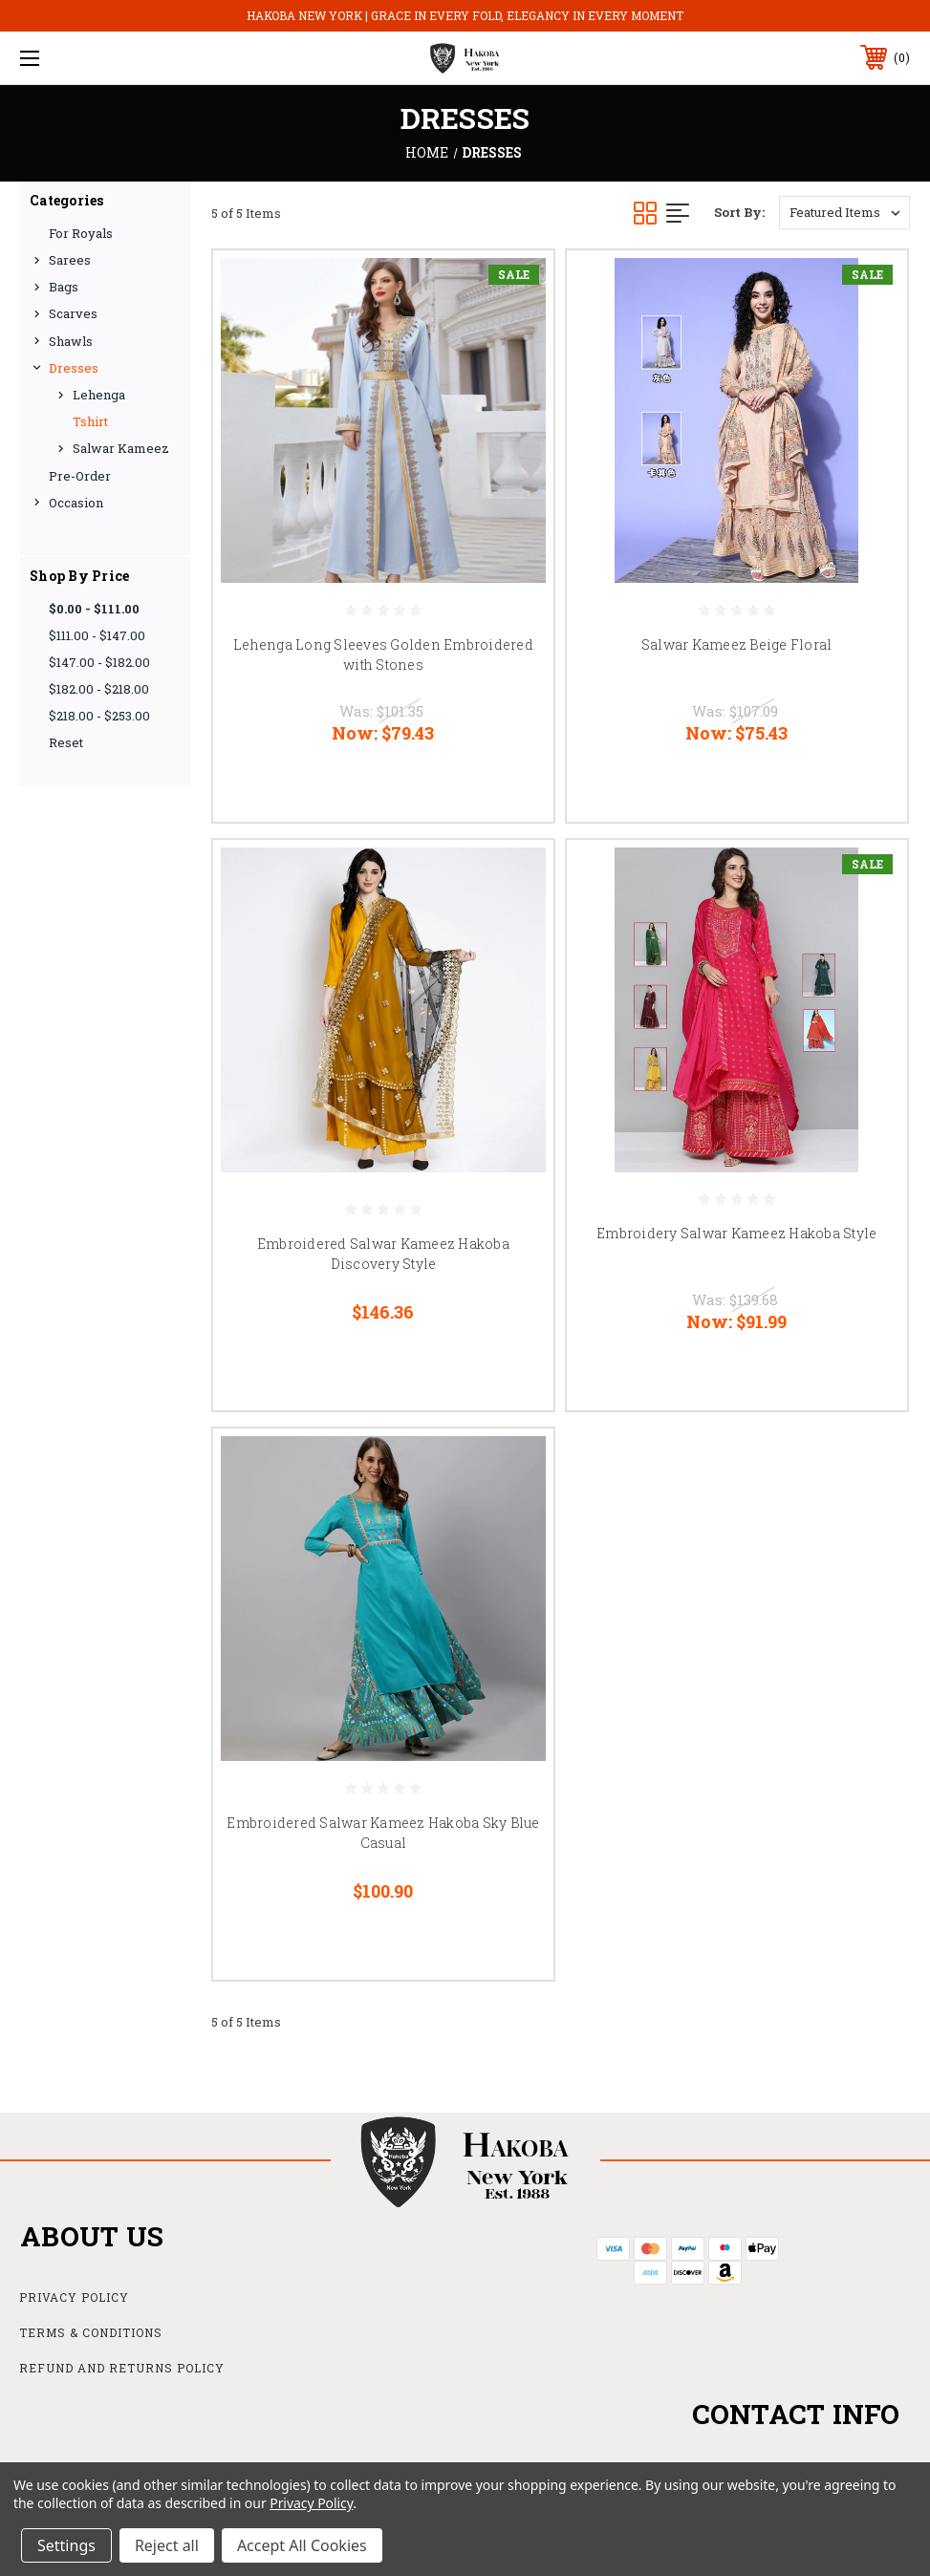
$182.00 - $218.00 (99, 689)
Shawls (71, 341)
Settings (66, 2545)
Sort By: (739, 212)
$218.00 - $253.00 (99, 715)
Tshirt (90, 421)
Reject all (167, 2545)
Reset (66, 742)
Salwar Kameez (121, 448)
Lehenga (99, 394)
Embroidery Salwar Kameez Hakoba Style (736, 1233)
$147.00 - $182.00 (99, 662)
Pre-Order (80, 475)
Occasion (76, 502)
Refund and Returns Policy (122, 2367)
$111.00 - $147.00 (97, 635)
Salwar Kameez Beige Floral (737, 644)
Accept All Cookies (302, 2545)
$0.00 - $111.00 (94, 608)
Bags (63, 286)
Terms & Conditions (90, 2332)
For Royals (81, 233)
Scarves (73, 313)
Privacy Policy (74, 2297)
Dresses (73, 367)
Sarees (70, 259)
